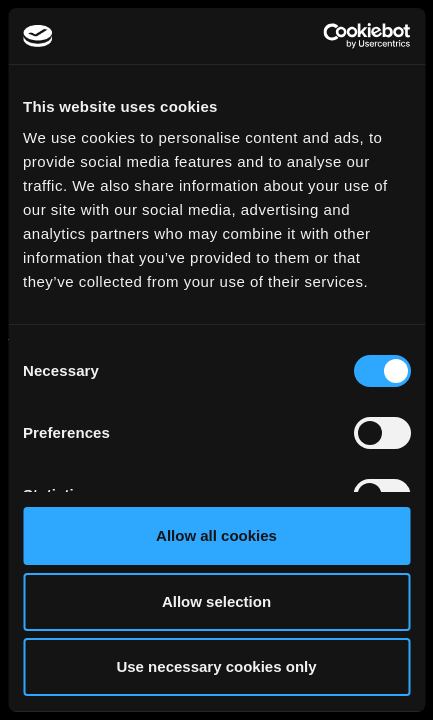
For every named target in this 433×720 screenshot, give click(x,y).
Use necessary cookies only (216, 666)
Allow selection (216, 601)
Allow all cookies (216, 535)
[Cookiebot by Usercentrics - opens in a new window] (322, 36)
